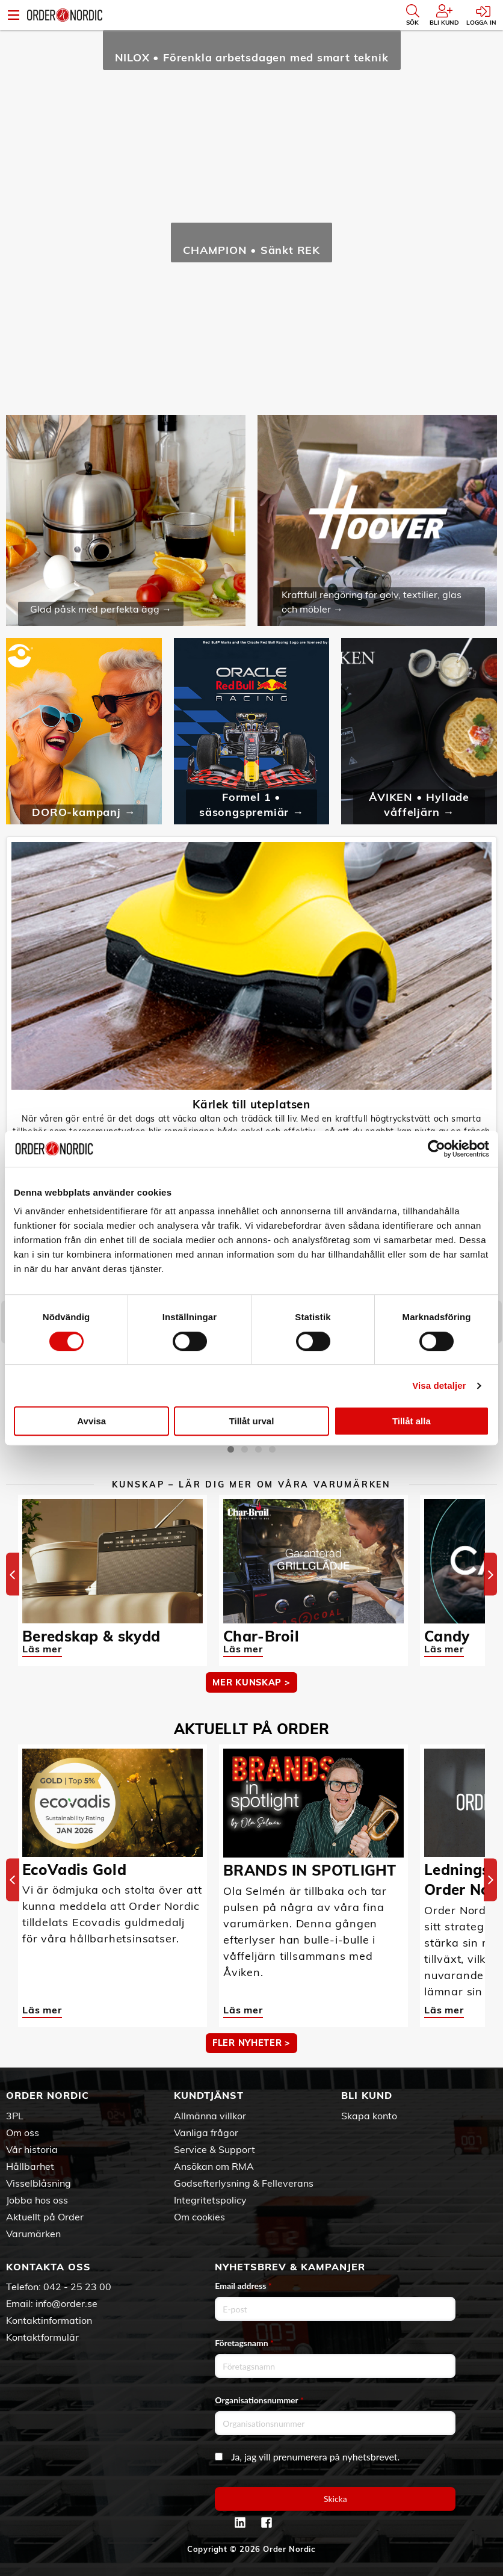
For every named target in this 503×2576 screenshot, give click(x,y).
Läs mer (42, 1649)
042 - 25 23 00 (77, 2287)
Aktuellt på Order (45, 2217)
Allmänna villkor (210, 2116)
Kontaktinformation (49, 2320)
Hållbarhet (30, 2166)
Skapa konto (369, 2116)
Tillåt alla (411, 1421)
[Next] (490, 1574)
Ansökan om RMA (214, 2166)
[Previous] (12, 1574)
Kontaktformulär (42, 2337)
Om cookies (199, 2217)
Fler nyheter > (251, 2042)
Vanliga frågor (206, 2133)
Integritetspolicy (210, 2200)
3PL (14, 2116)
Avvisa (91, 1421)
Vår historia (32, 2149)
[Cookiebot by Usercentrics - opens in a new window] (436, 1149)
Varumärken (33, 2234)
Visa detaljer (439, 1385)
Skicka (335, 2499)
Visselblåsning (38, 2183)
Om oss (22, 2133)
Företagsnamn (244, 2343)
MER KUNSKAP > (251, 1682)
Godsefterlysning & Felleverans (243, 2183)
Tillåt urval (251, 1421)
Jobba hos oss (37, 2200)
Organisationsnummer (259, 2400)
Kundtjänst (209, 2095)
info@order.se (66, 2303)
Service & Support (214, 2149)
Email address (243, 2286)
